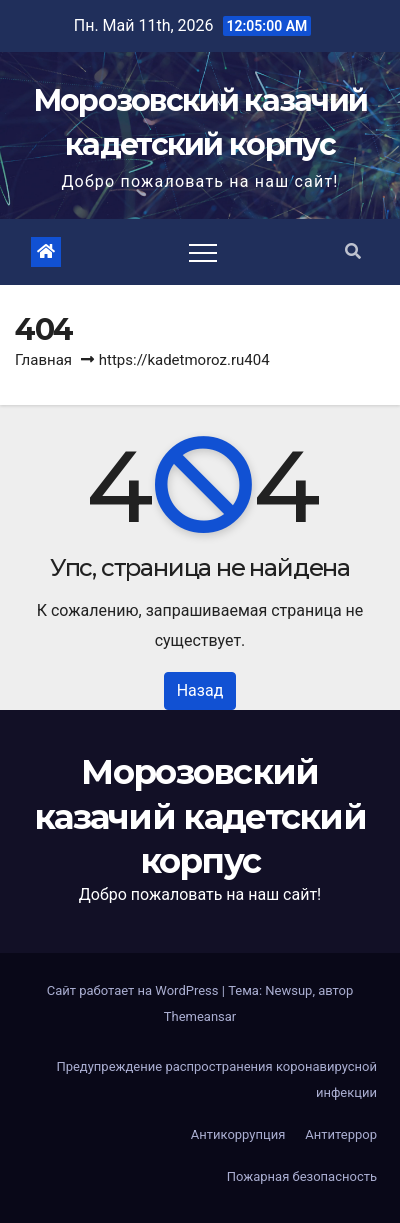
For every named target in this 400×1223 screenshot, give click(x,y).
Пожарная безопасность (302, 1176)
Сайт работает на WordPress (134, 990)
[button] (353, 251)
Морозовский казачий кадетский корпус (200, 816)
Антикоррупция (238, 1134)
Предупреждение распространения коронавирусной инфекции (216, 1079)
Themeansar (200, 1016)
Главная (43, 360)
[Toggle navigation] (203, 252)
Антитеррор (341, 1134)
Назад (200, 690)
